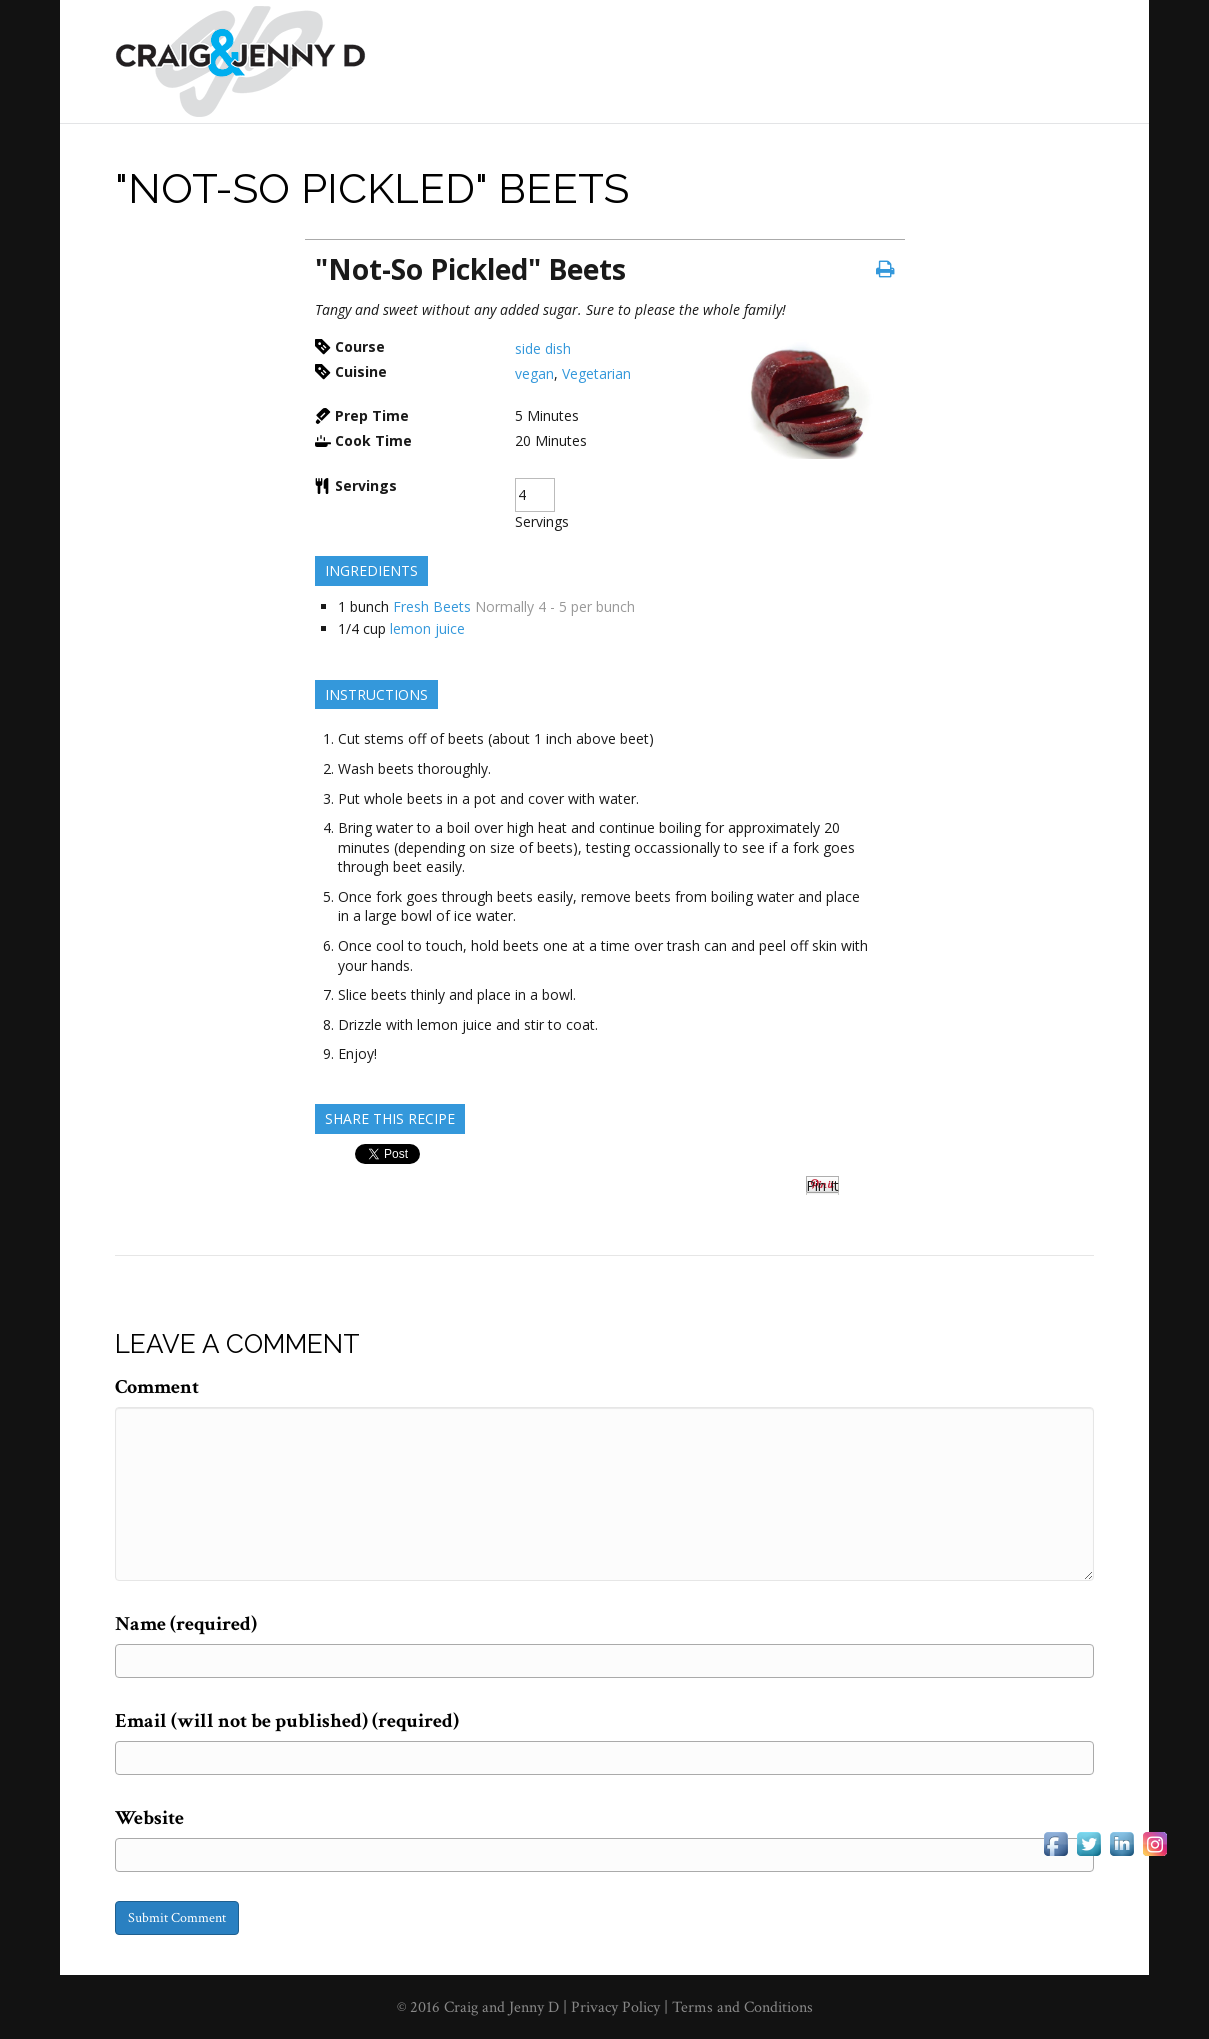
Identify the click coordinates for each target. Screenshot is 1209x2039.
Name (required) (186, 1624)
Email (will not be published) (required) (287, 1721)
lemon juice (427, 628)
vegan (534, 373)
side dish (543, 348)
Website (149, 1818)
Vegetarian (596, 373)
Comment (157, 1387)
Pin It (822, 1185)
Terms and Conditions (742, 2007)
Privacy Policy (617, 2007)
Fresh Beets (432, 606)
